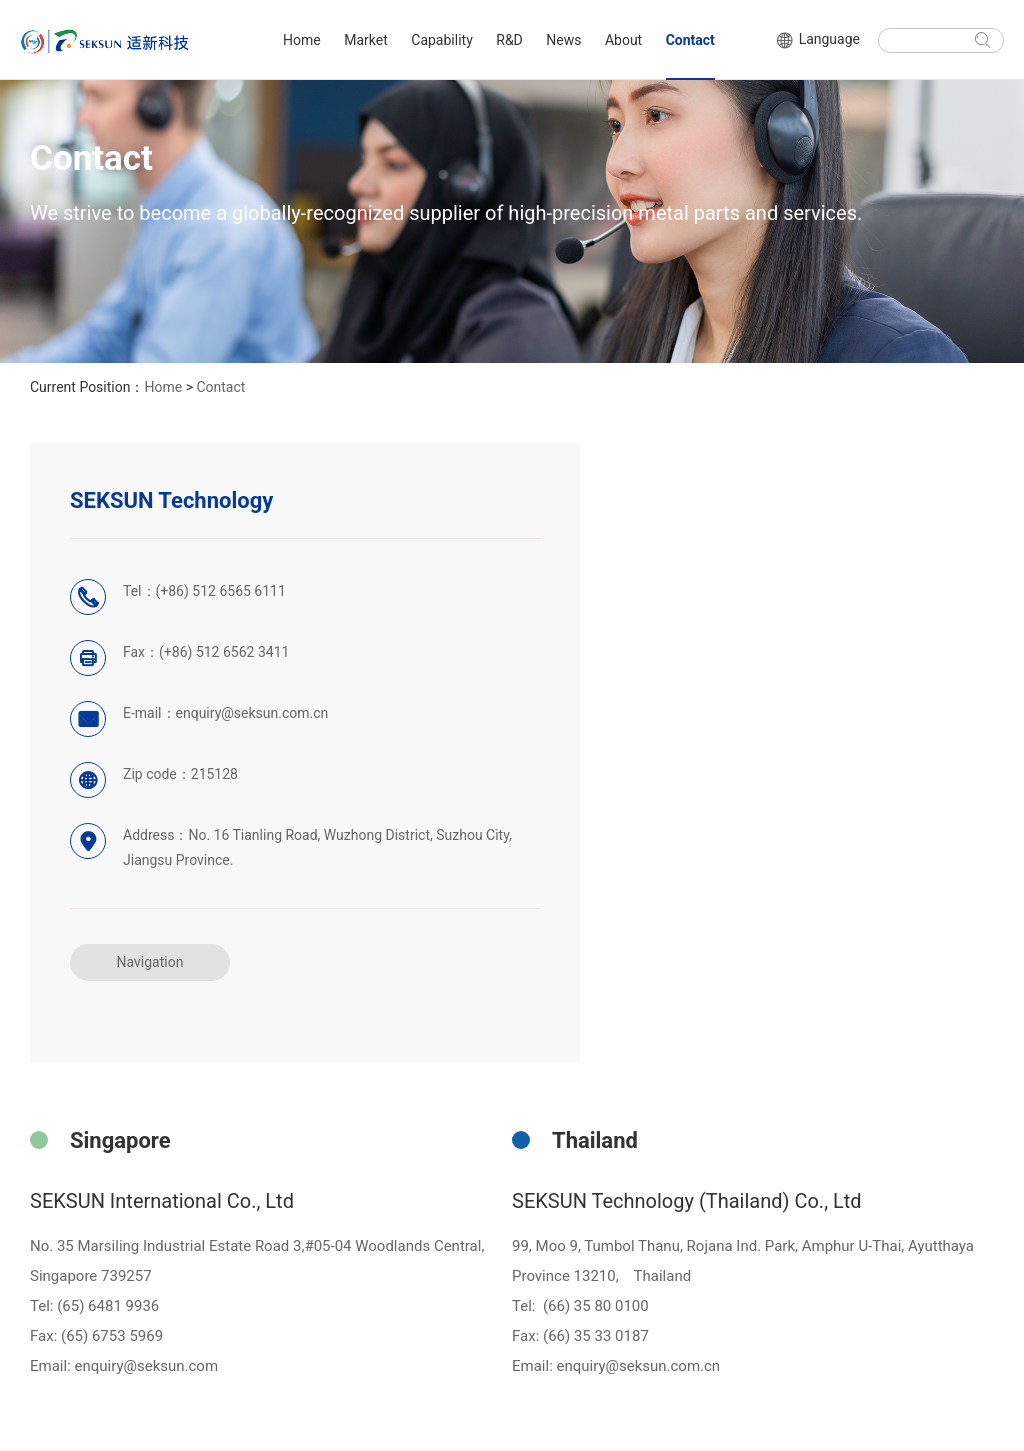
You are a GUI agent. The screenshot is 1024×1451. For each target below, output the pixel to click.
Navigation (150, 962)
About (623, 40)
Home (302, 40)
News (563, 40)
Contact (690, 40)
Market (366, 40)
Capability (441, 40)
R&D (509, 40)
